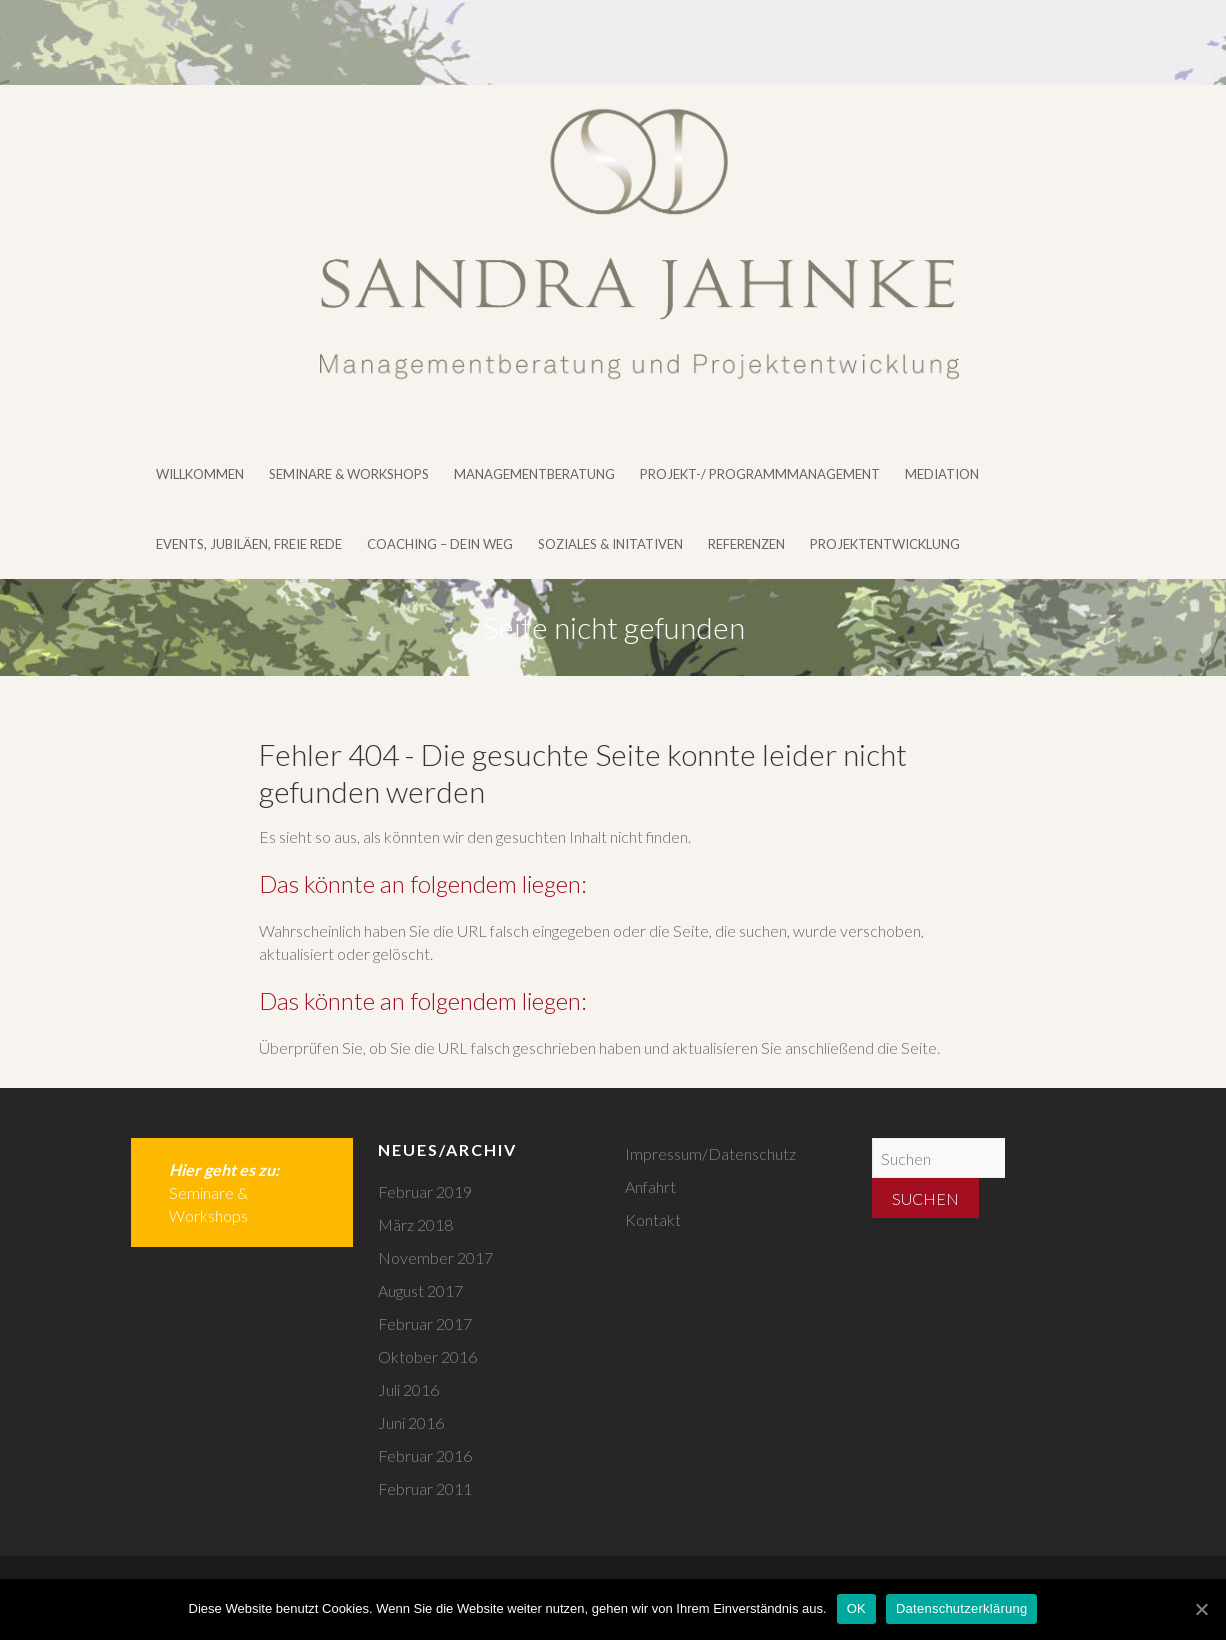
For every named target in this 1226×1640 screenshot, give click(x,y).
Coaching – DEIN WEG (440, 544)
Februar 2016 (425, 1455)
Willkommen (200, 474)
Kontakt (653, 1219)
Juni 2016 (411, 1422)
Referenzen (746, 544)
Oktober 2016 (427, 1356)
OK (856, 1608)
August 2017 (420, 1290)
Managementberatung (534, 474)
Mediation (942, 474)
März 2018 (415, 1224)
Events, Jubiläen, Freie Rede (249, 544)
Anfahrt (650, 1186)
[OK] (1201, 1609)
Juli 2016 (408, 1389)
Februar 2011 (425, 1488)
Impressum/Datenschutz (710, 1153)
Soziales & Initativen (610, 544)
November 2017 (435, 1257)
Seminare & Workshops (349, 474)
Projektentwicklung (885, 544)
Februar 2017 (425, 1323)
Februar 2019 (425, 1191)
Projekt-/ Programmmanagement (760, 474)
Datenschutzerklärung (961, 1608)
